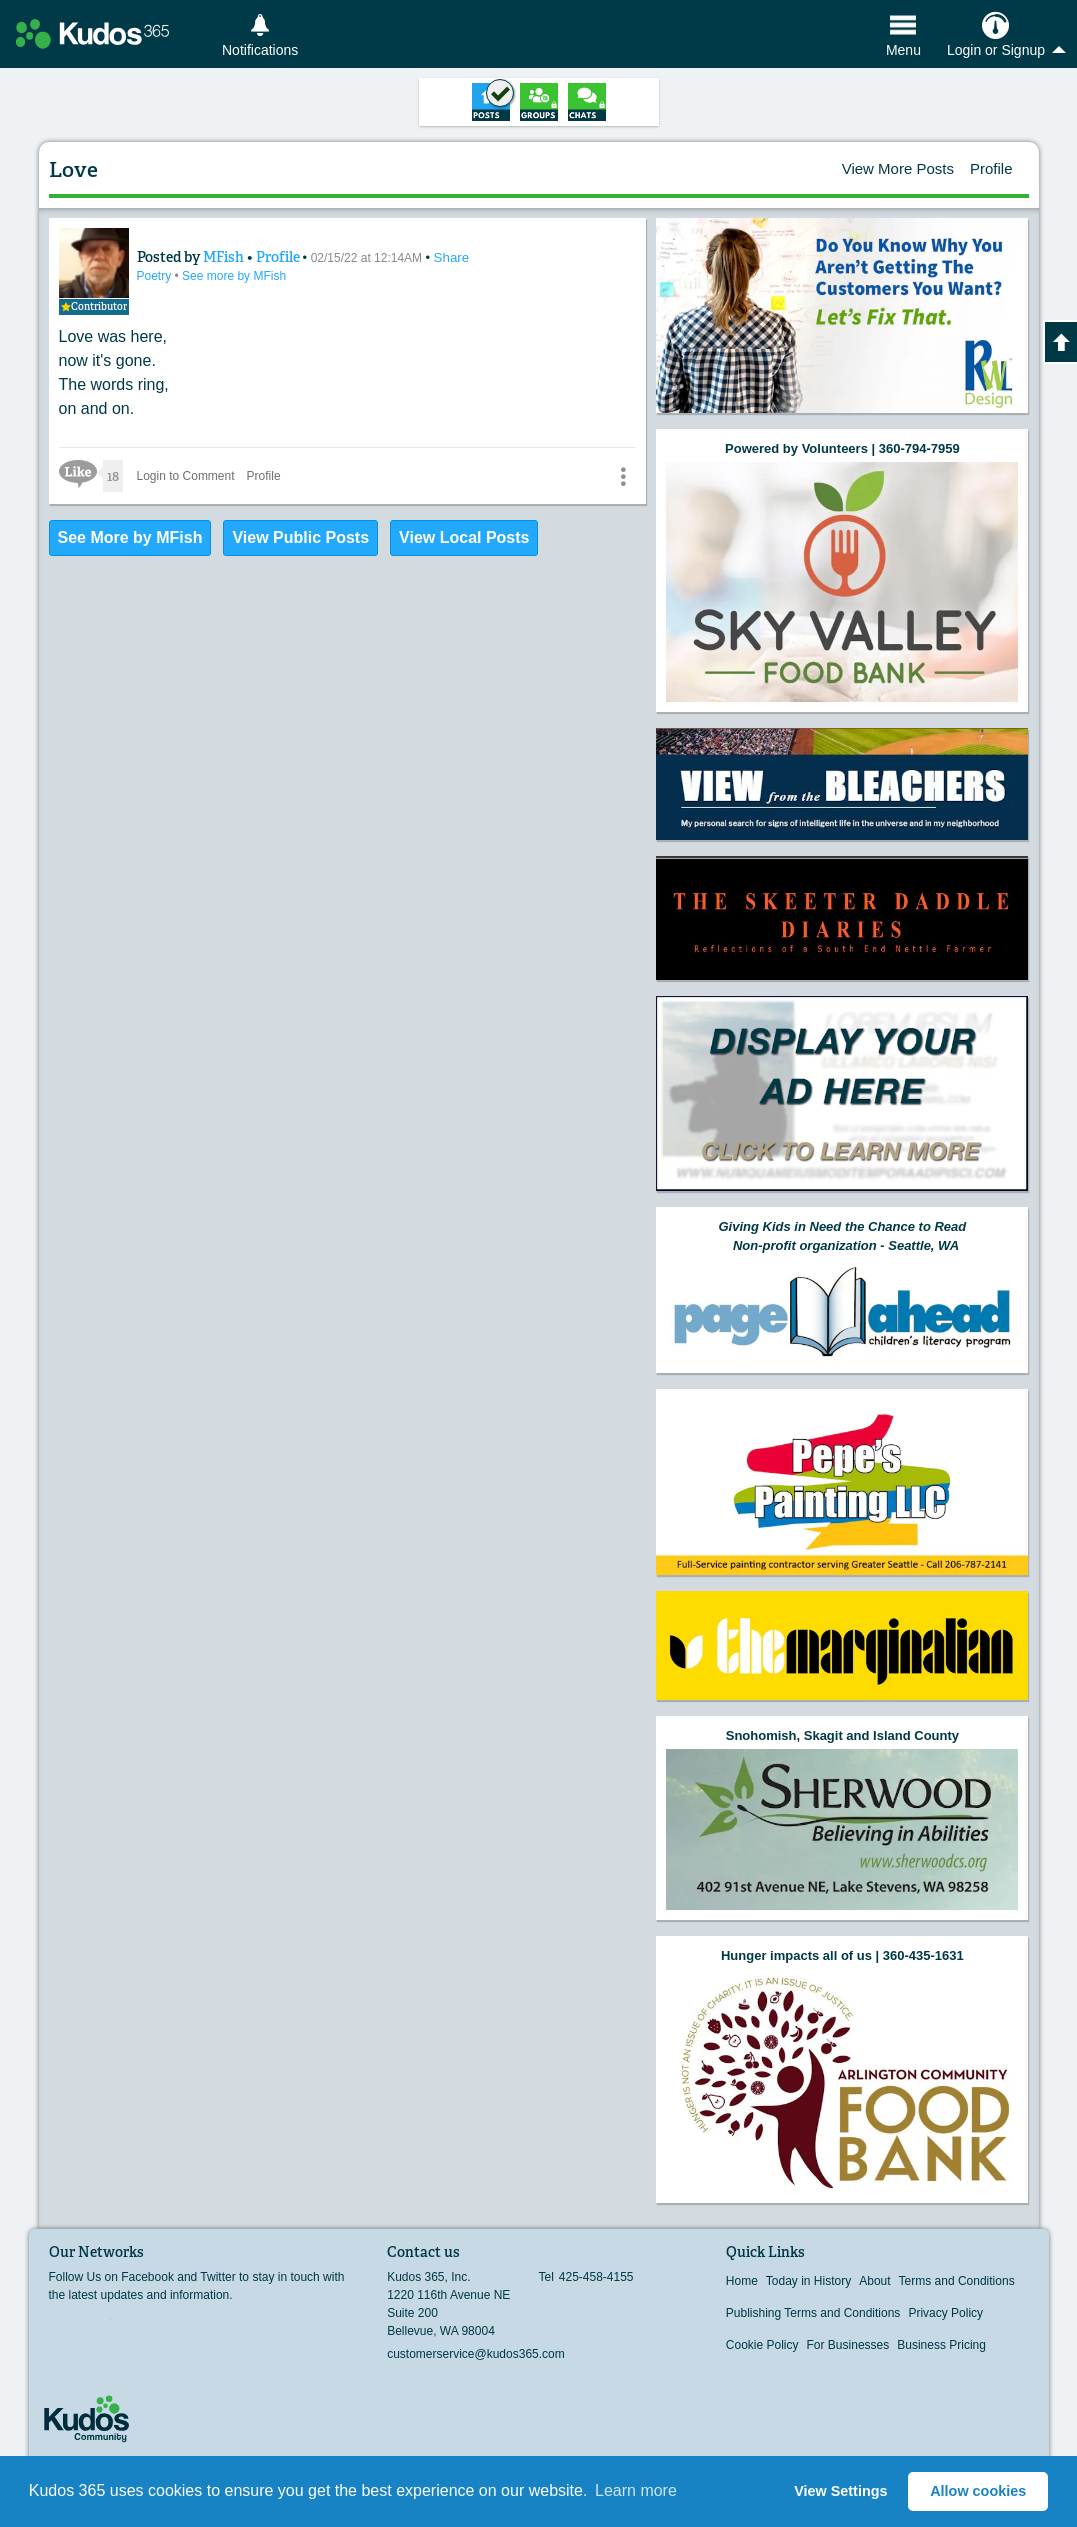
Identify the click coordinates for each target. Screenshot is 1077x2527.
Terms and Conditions (957, 2281)
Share (429, 255)
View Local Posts (464, 532)
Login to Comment (188, 471)
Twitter (98, 2326)
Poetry (151, 274)
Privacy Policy (945, 2313)
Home (742, 2281)
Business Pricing (941, 2345)
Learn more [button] (636, 2490)
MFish (210, 255)
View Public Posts (300, 532)
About (874, 2281)
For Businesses (848, 2345)
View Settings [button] (840, 2491)
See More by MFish (130, 532)
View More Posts (898, 168)
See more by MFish (229, 274)
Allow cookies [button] (978, 2491)
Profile (991, 168)
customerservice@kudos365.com (476, 2354)
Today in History (808, 2281)
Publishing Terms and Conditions (813, 2313)
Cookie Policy (762, 2345)
